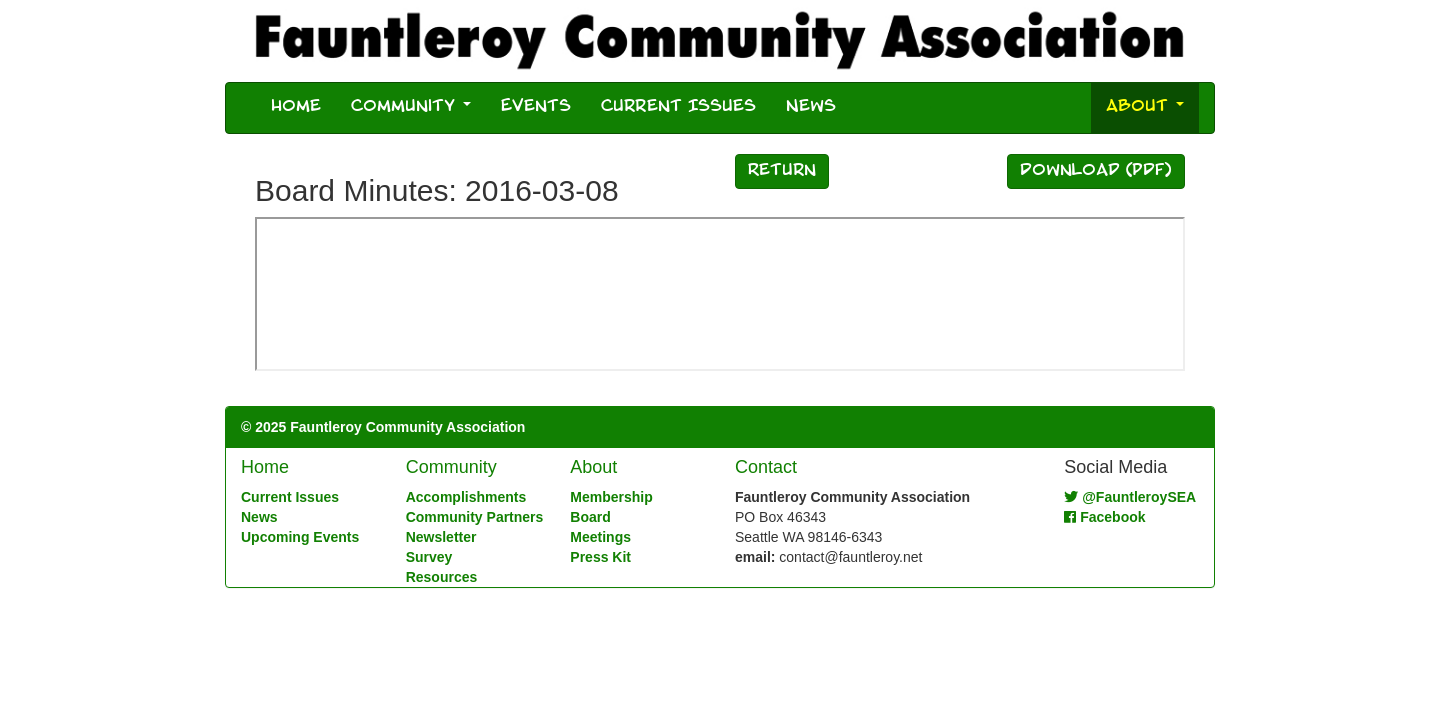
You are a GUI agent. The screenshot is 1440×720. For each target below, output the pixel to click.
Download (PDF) (1096, 171)
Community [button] (411, 107)
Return (782, 171)
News (811, 107)
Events (536, 107)
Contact (766, 467)
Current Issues (678, 107)
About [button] (1145, 107)
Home (296, 107)
